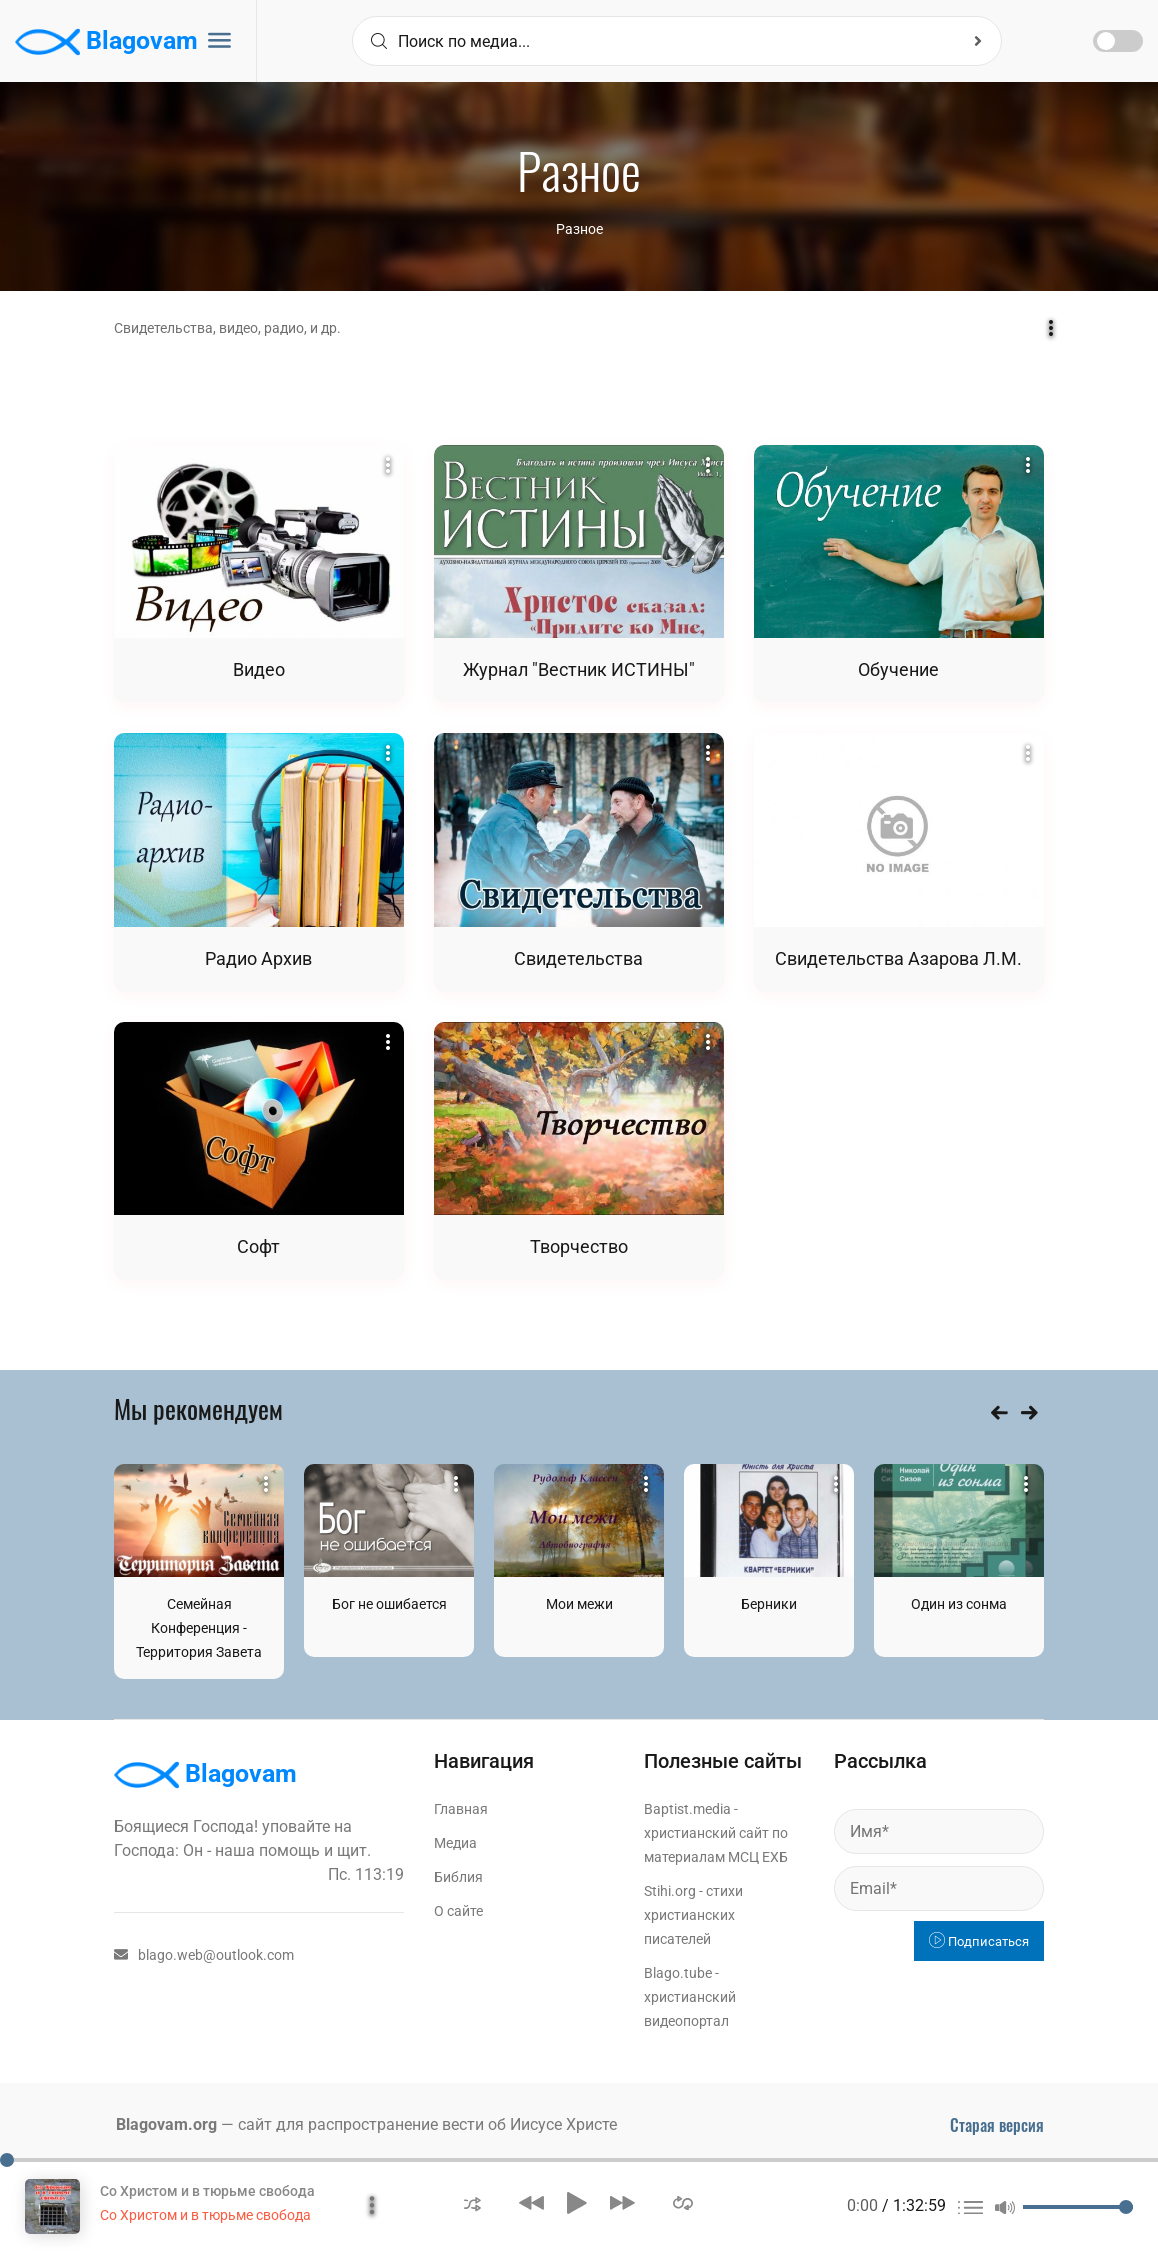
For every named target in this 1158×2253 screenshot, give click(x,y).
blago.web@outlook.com (204, 1955)
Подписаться (979, 1941)
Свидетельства (578, 958)
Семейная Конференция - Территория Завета (199, 1628)
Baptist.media (687, 1809)
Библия (458, 1877)
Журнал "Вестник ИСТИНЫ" (579, 669)
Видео (259, 669)
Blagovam (106, 42)
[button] (472, 2202)
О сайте (458, 1911)
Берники (769, 1604)
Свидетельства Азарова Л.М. (898, 958)
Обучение (898, 669)
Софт (258, 1246)
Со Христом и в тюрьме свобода (207, 2191)
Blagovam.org (166, 2124)
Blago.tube (678, 1973)
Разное (579, 229)
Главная (461, 1809)
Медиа (455, 1843)
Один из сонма (959, 1604)
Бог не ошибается (389, 1604)
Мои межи (579, 1604)
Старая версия (997, 2125)
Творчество (579, 1246)
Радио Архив (258, 958)
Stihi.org (670, 1891)
